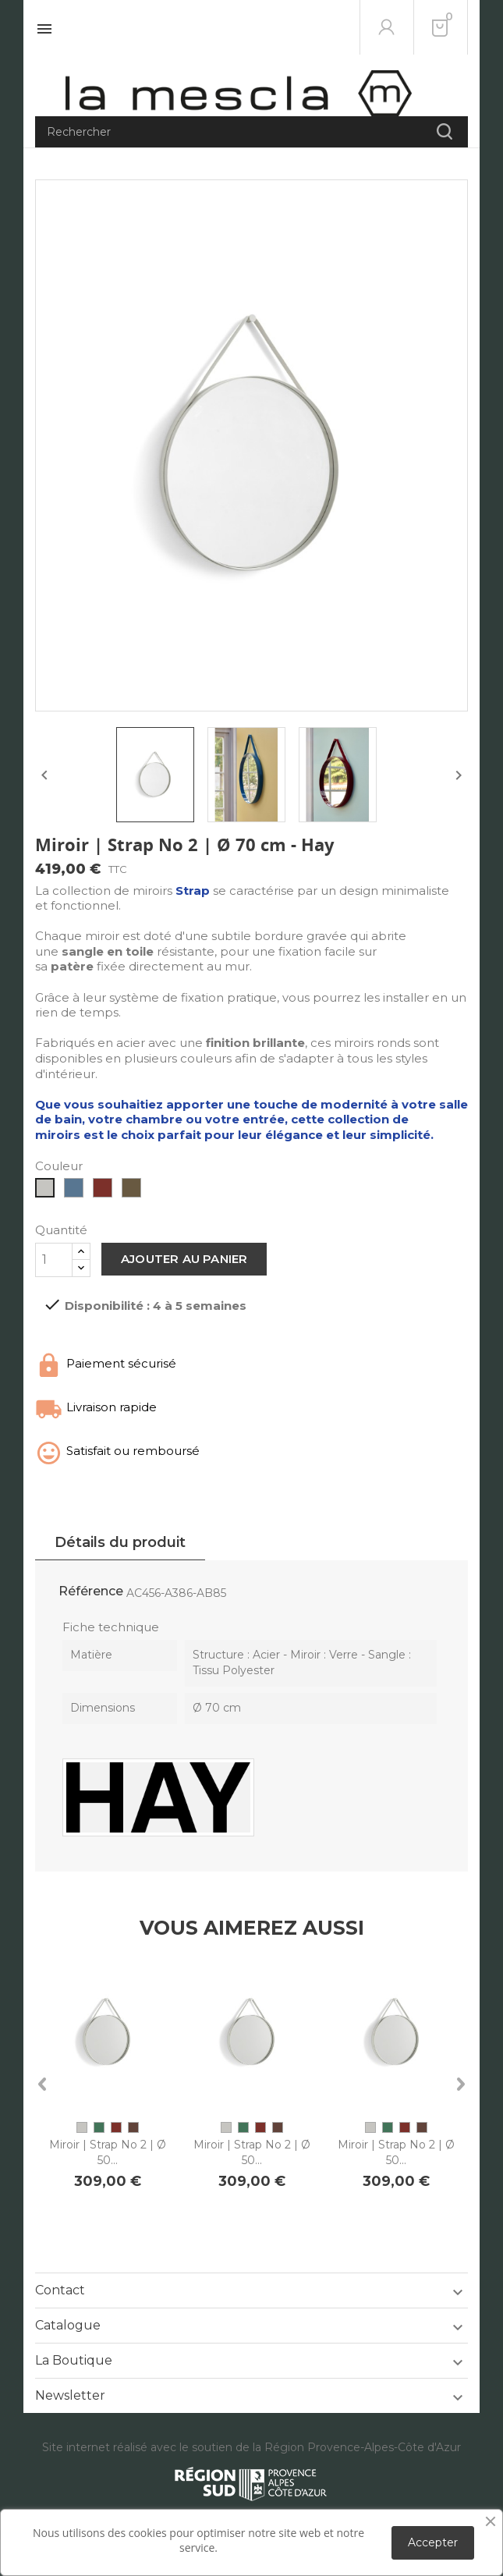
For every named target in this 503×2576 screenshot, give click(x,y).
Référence (90, 1591)
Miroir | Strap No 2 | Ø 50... (107, 2152)
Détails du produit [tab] (120, 1542)
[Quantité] (54, 1260)
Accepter (433, 2542)
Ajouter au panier (184, 1258)
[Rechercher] (251, 131)
